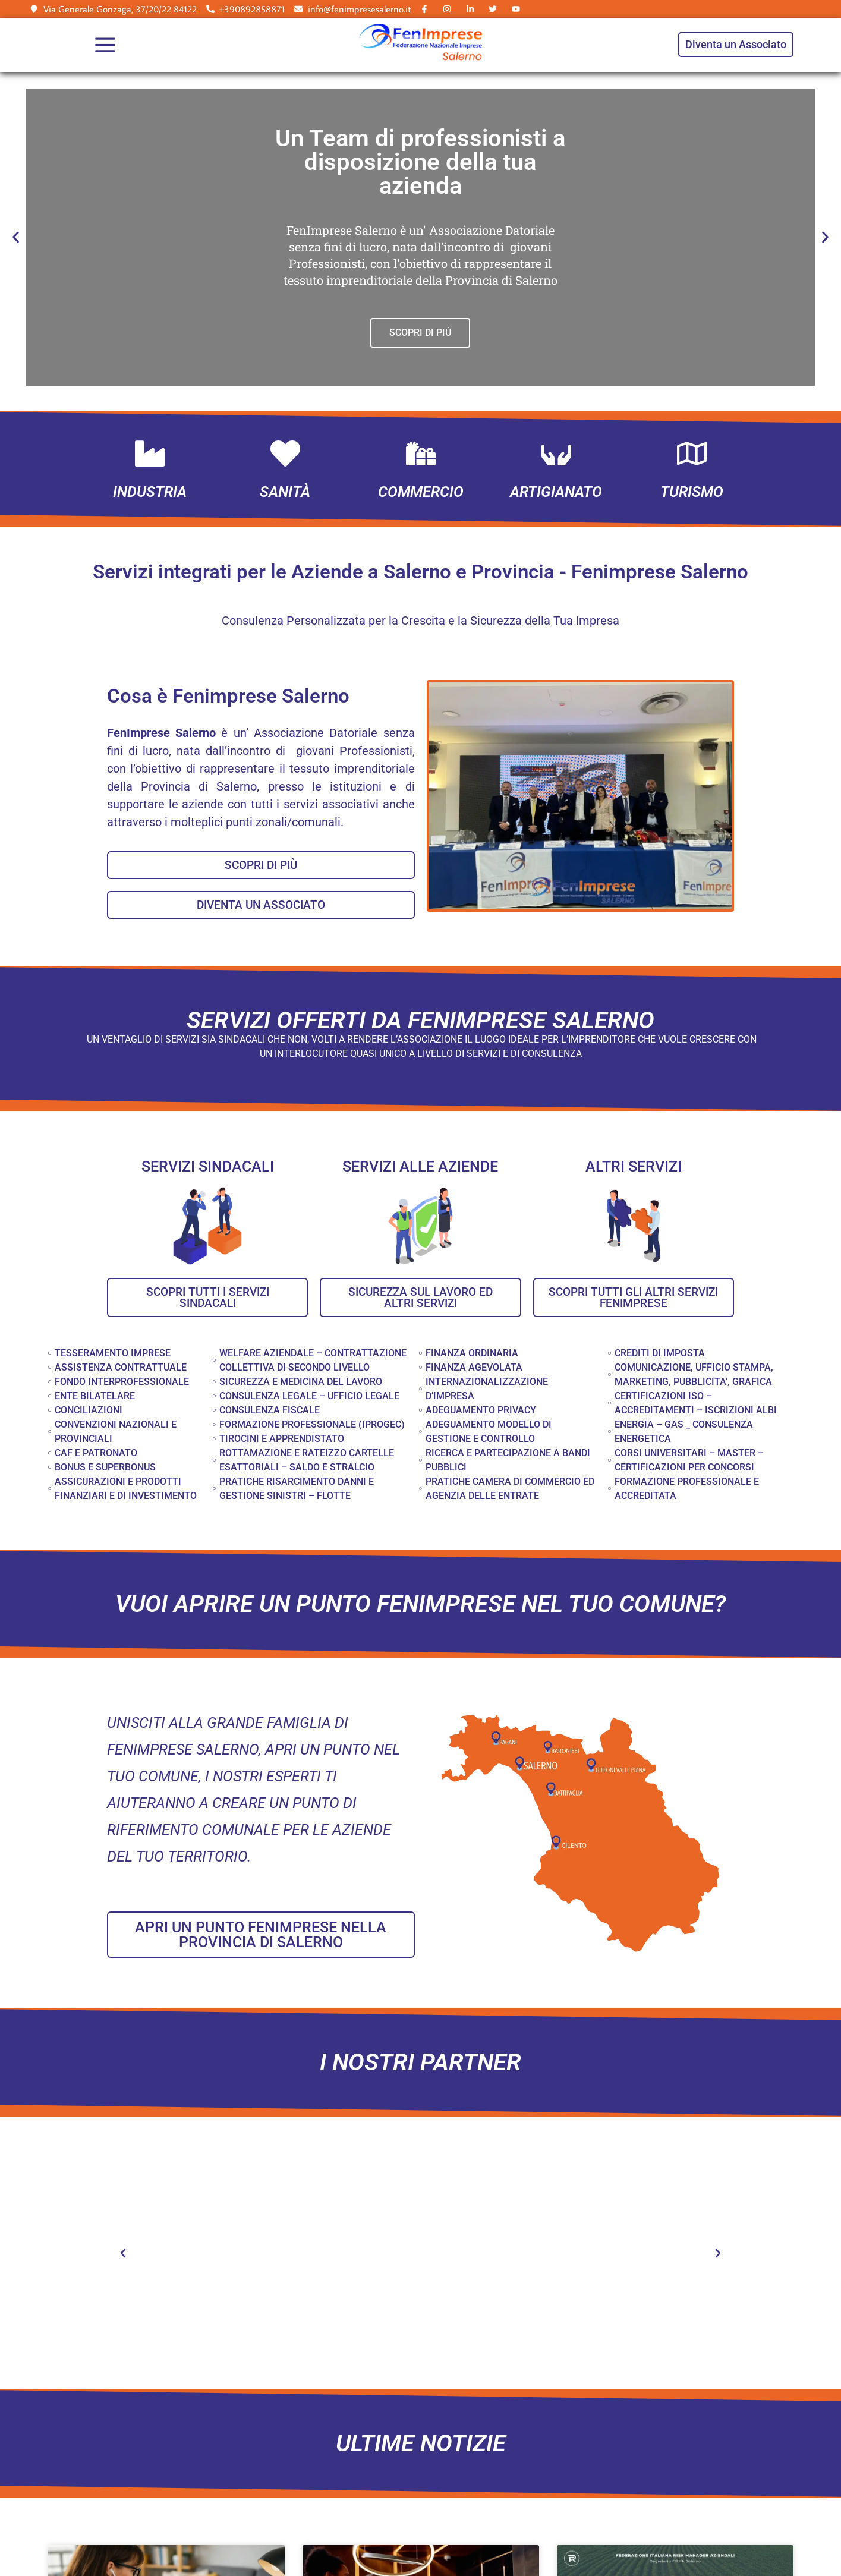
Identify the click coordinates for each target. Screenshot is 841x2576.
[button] (15, 236)
